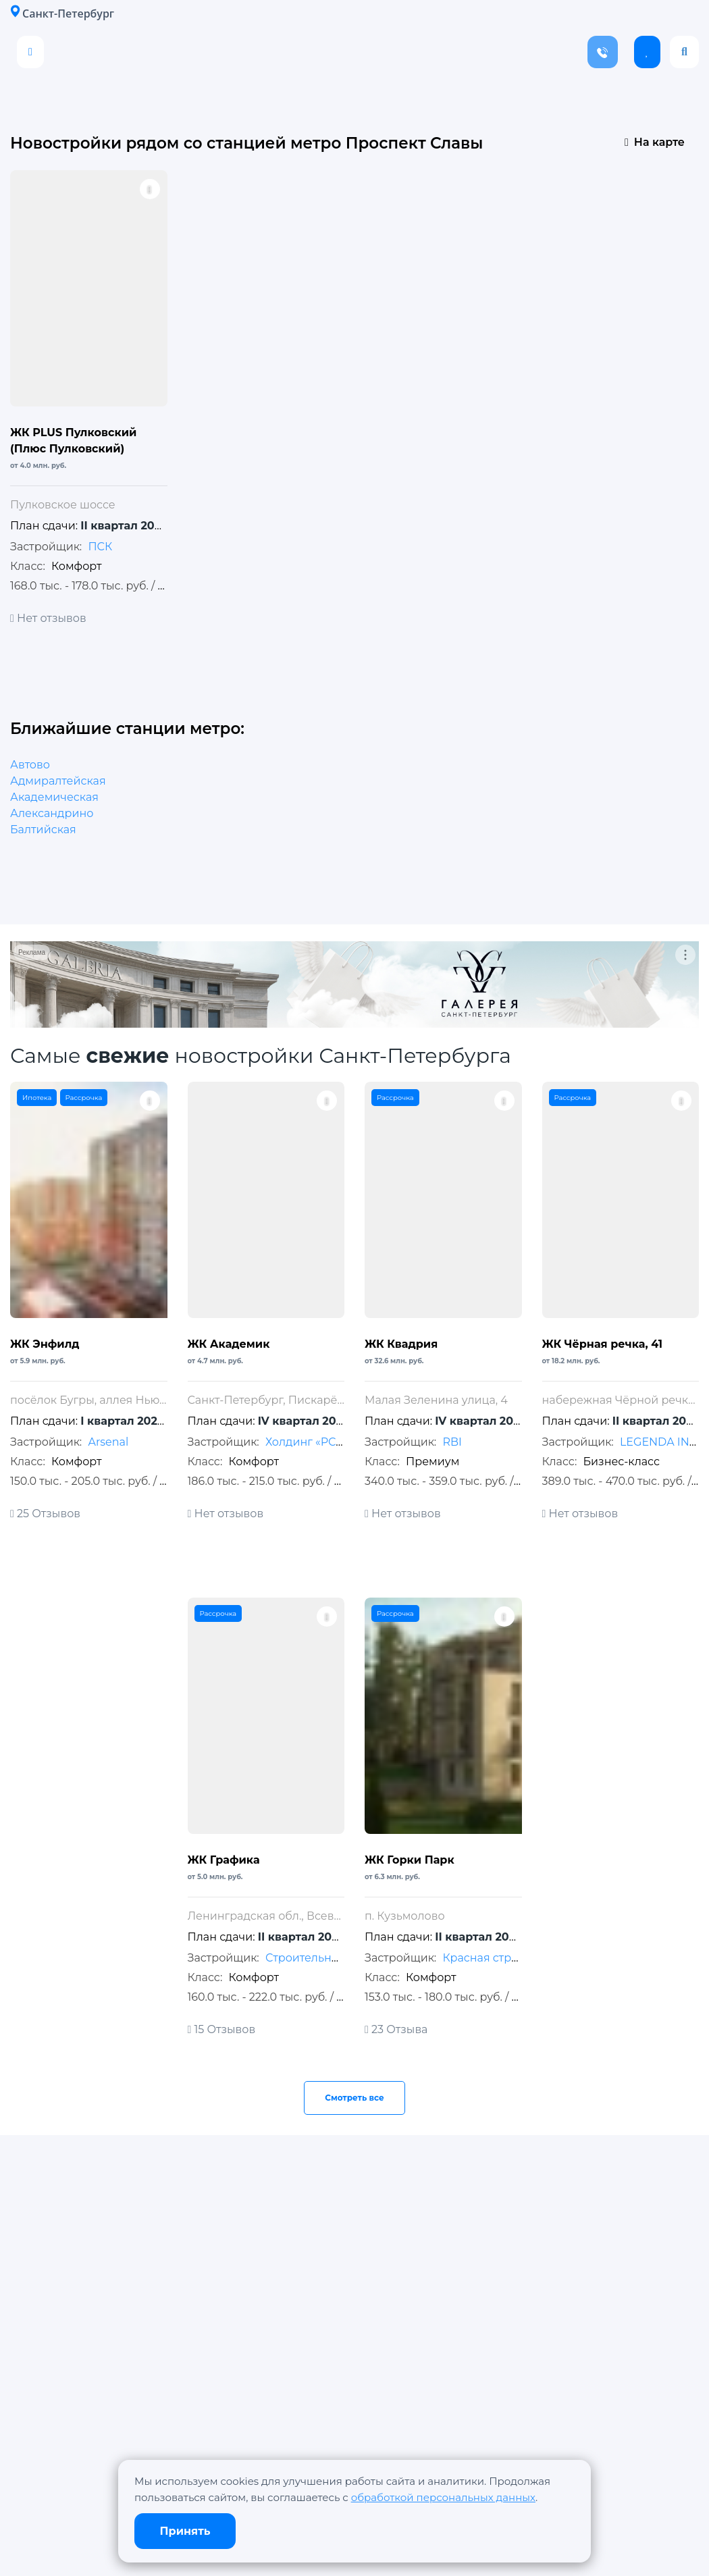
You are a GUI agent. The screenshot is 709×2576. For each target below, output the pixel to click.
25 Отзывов (45, 1513)
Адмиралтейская (58, 780)
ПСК (100, 546)
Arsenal (108, 1442)
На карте (655, 142)
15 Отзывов (222, 2029)
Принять (185, 2531)
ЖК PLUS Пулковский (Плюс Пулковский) (73, 440)
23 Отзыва (396, 2029)
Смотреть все (354, 2098)
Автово (30, 764)
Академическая (54, 797)
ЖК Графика (224, 1860)
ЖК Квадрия (401, 1344)
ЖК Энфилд (45, 1344)
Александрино (51, 813)
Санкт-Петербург (62, 13)
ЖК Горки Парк (409, 1860)
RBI (451, 1442)
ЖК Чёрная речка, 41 (602, 1344)
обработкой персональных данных (443, 2497)
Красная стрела (486, 1957)
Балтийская (43, 829)
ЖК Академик (229, 1344)
